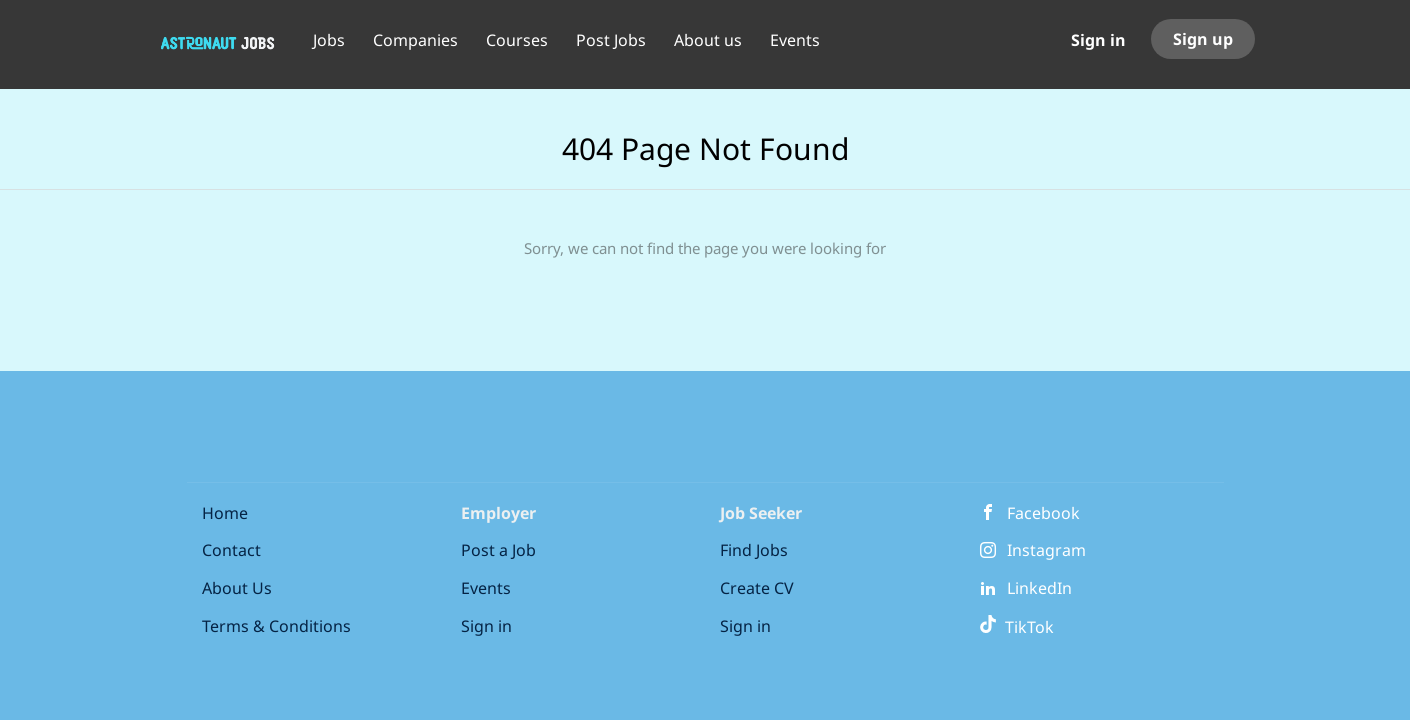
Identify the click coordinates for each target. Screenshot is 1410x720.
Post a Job (498, 550)
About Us (237, 588)
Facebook (1043, 513)
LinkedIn (1039, 588)
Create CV (757, 588)
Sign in (1098, 40)
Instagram (1046, 550)
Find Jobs (754, 550)
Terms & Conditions (276, 626)
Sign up (1203, 39)
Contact (231, 550)
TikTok (1016, 627)
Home (225, 513)
